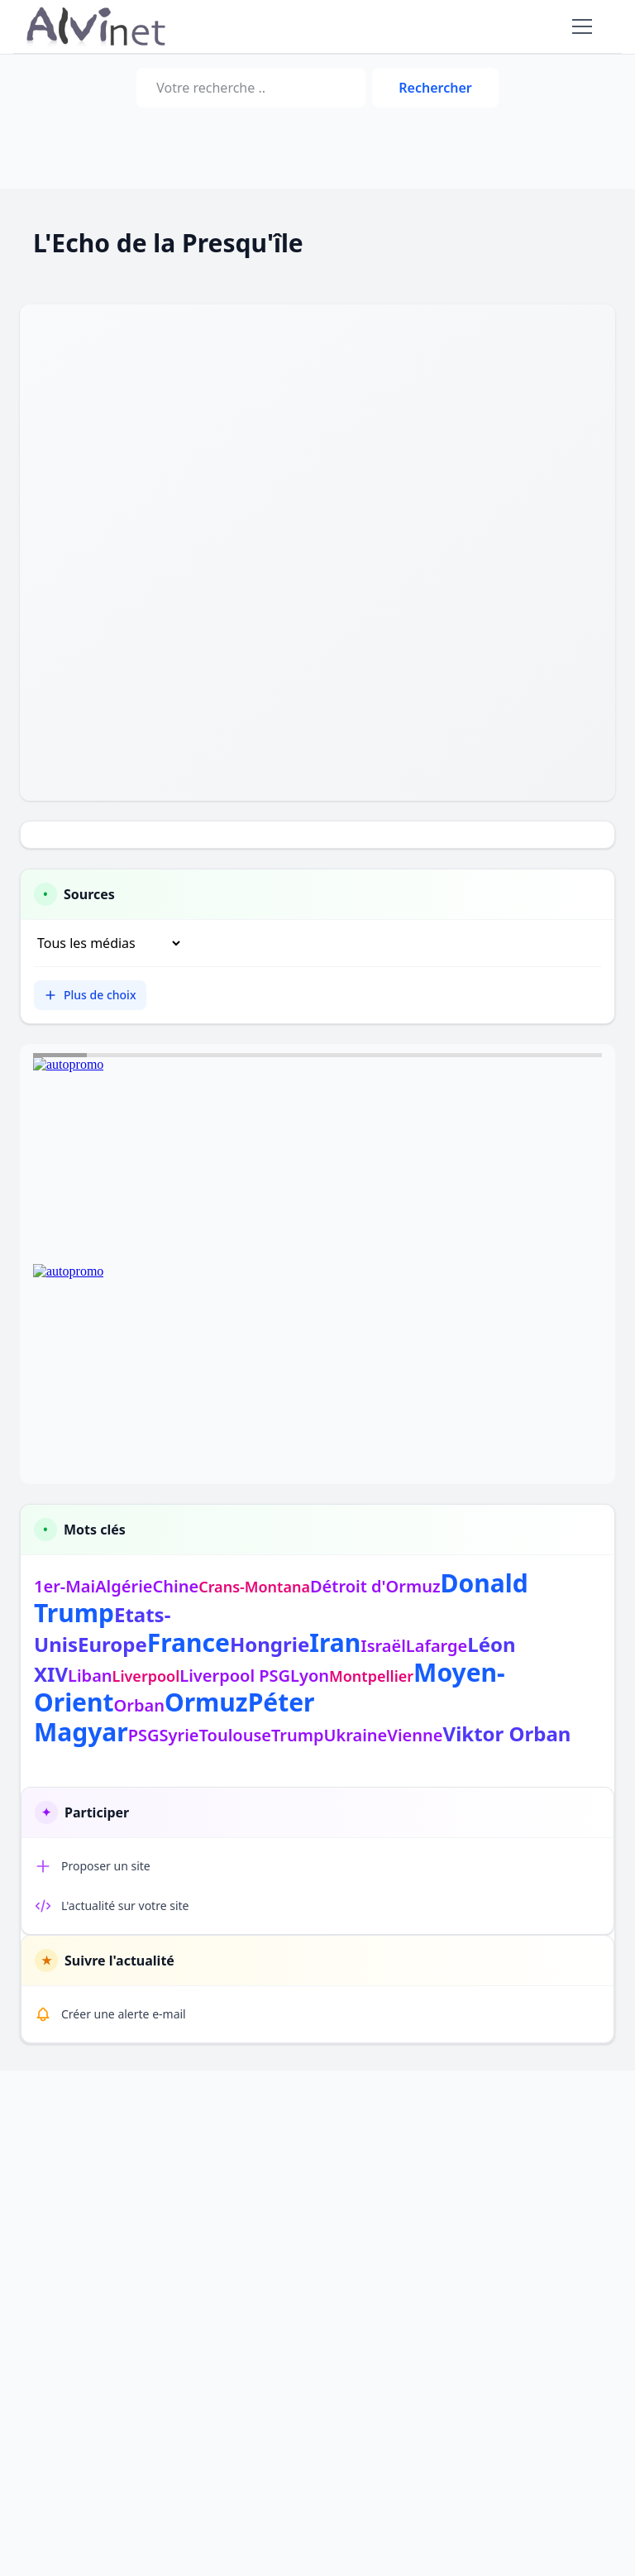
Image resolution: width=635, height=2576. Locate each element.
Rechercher (435, 88)
